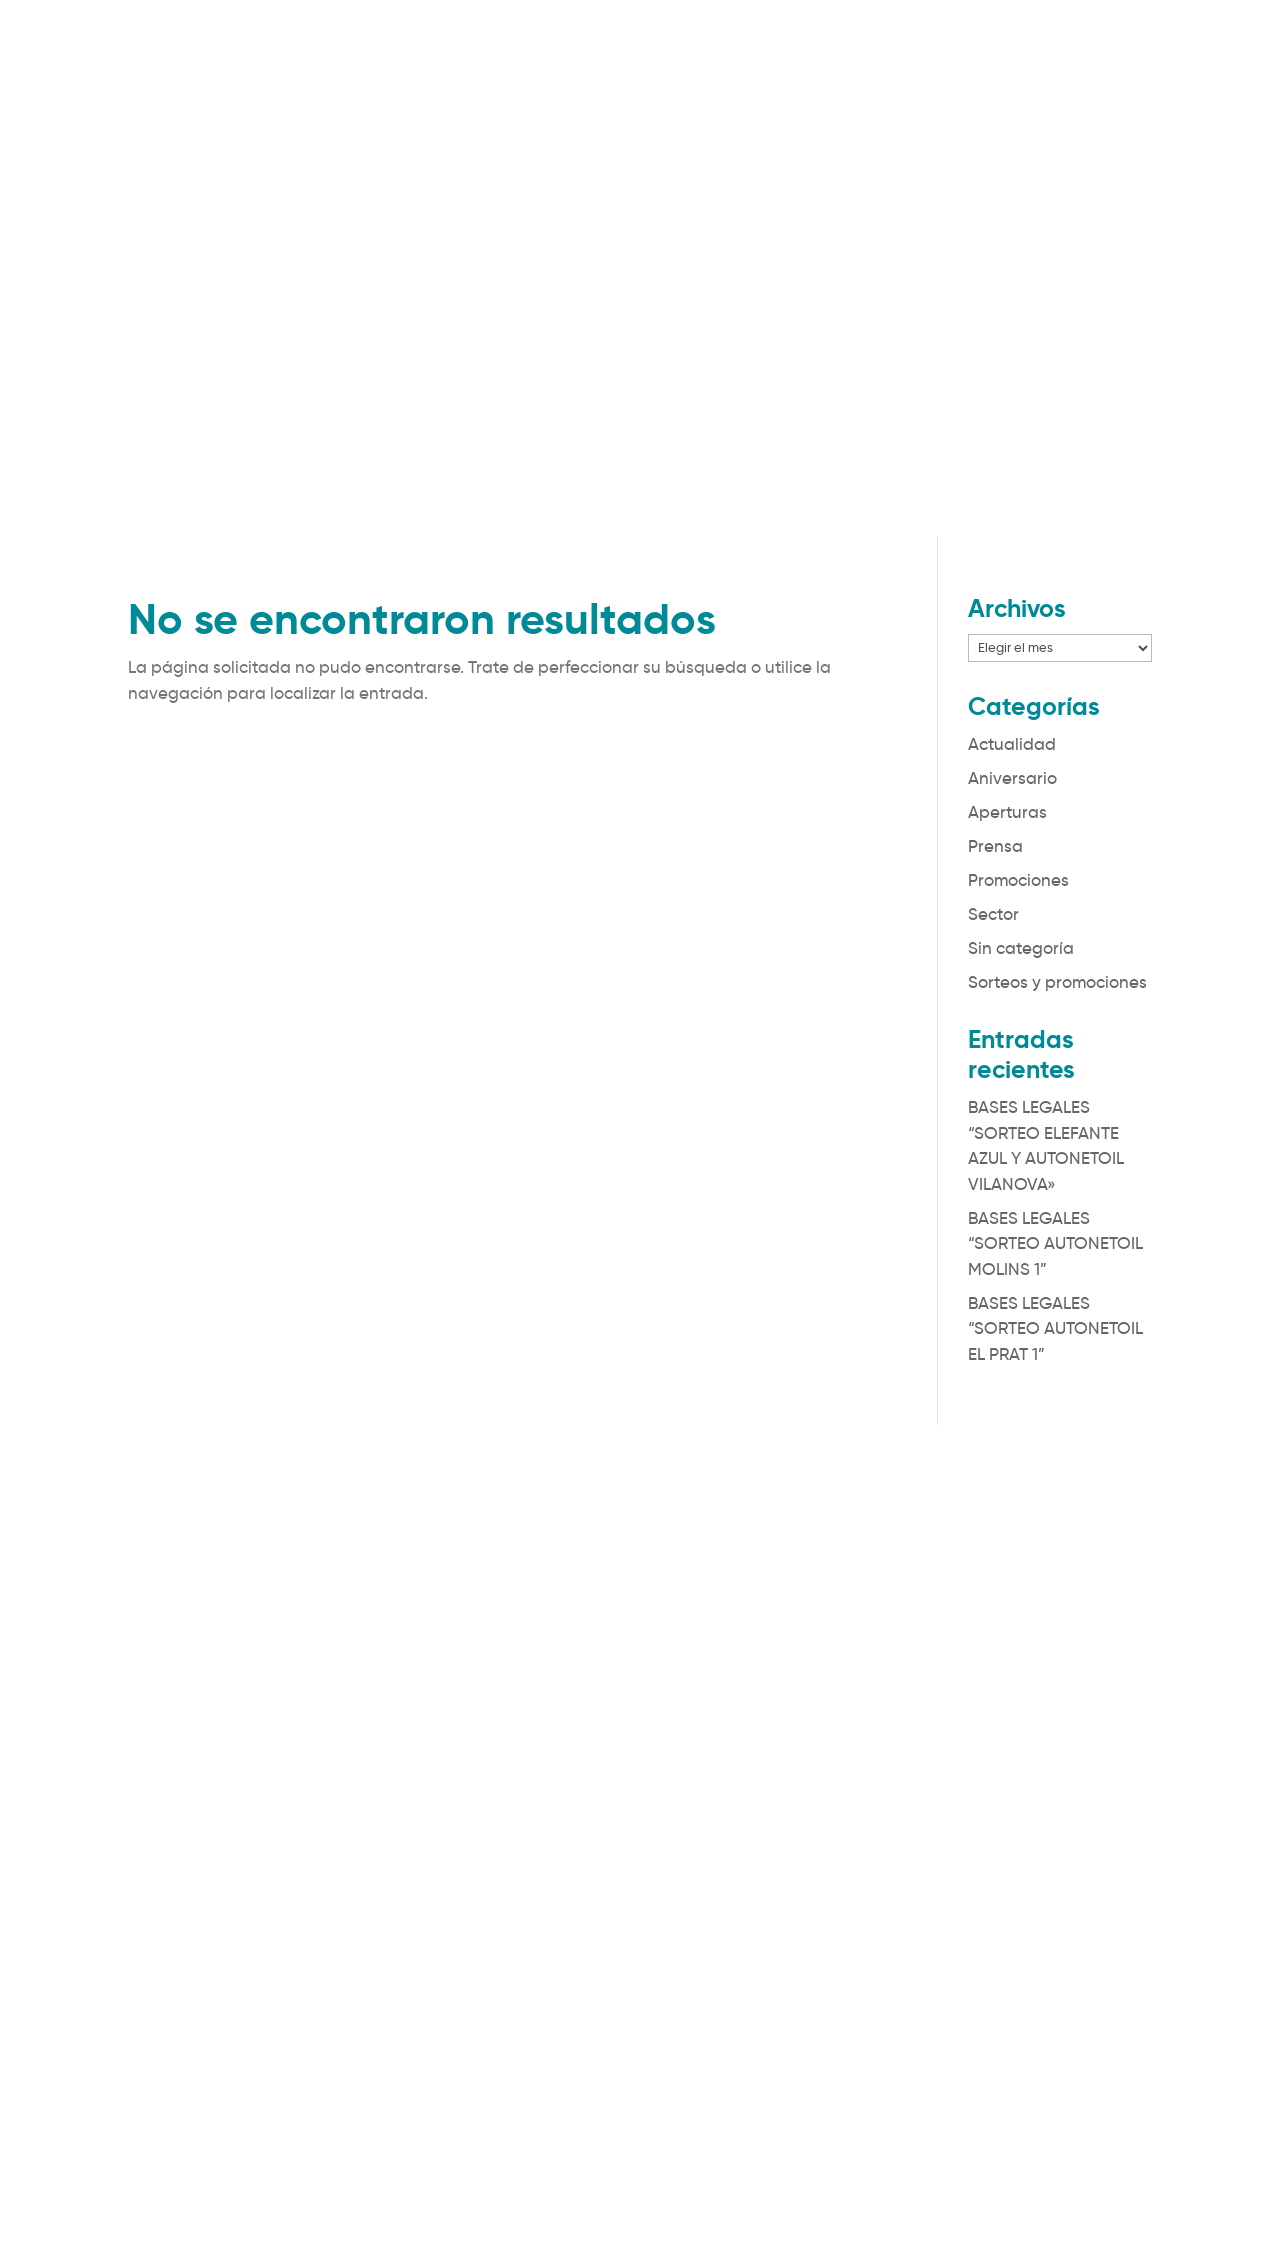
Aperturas (1007, 812)
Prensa (995, 846)
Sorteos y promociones (1057, 982)
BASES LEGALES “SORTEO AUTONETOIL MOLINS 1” (1055, 1244)
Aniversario (1012, 778)
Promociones (1018, 880)
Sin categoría (1021, 948)
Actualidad (1012, 744)
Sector (993, 914)
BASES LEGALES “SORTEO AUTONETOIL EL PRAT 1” (1055, 1329)
